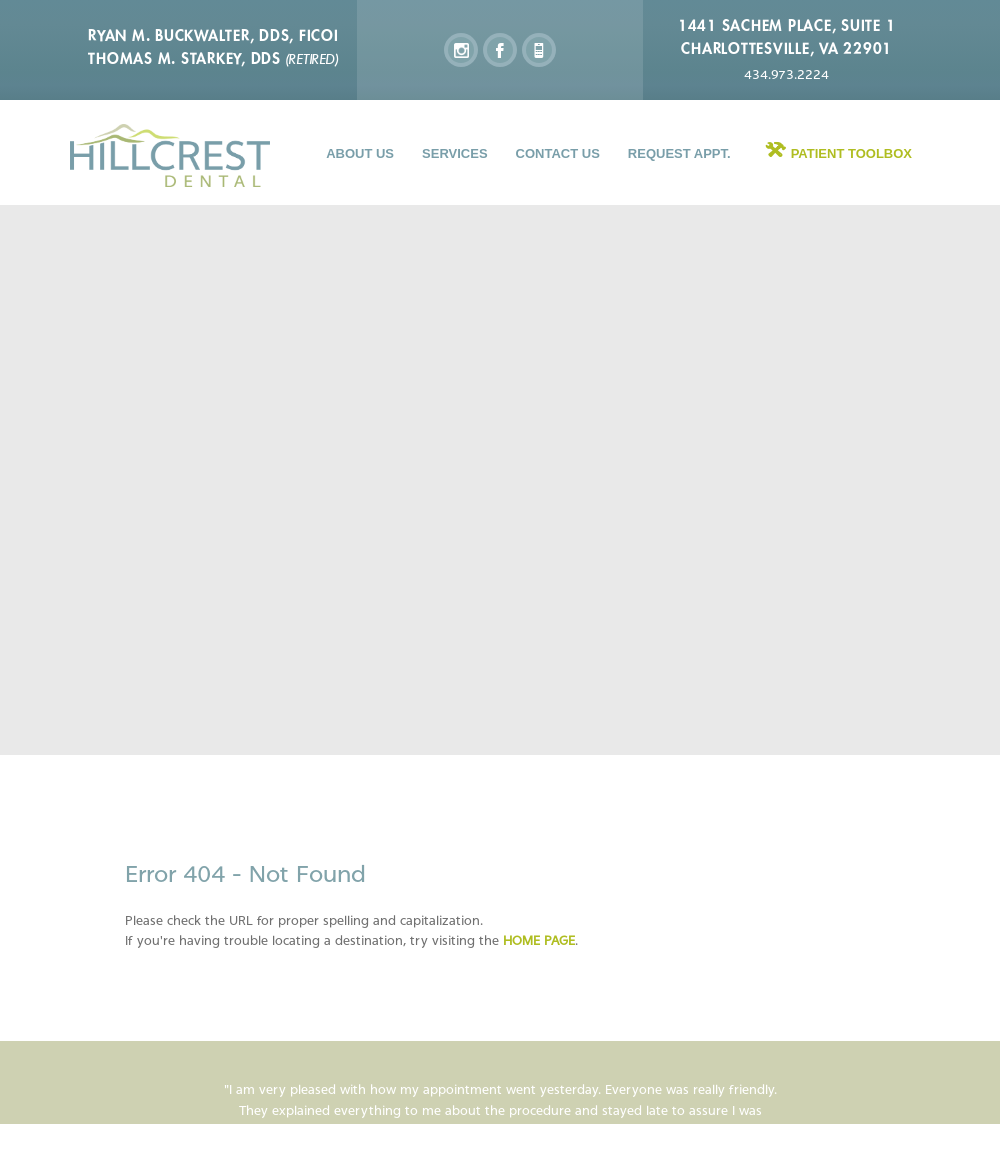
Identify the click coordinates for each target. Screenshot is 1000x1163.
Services (455, 153)
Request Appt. (679, 153)
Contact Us (558, 153)
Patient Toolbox (851, 153)
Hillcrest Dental (170, 155)
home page (539, 940)
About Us (360, 153)
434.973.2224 (786, 74)
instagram (461, 50)
